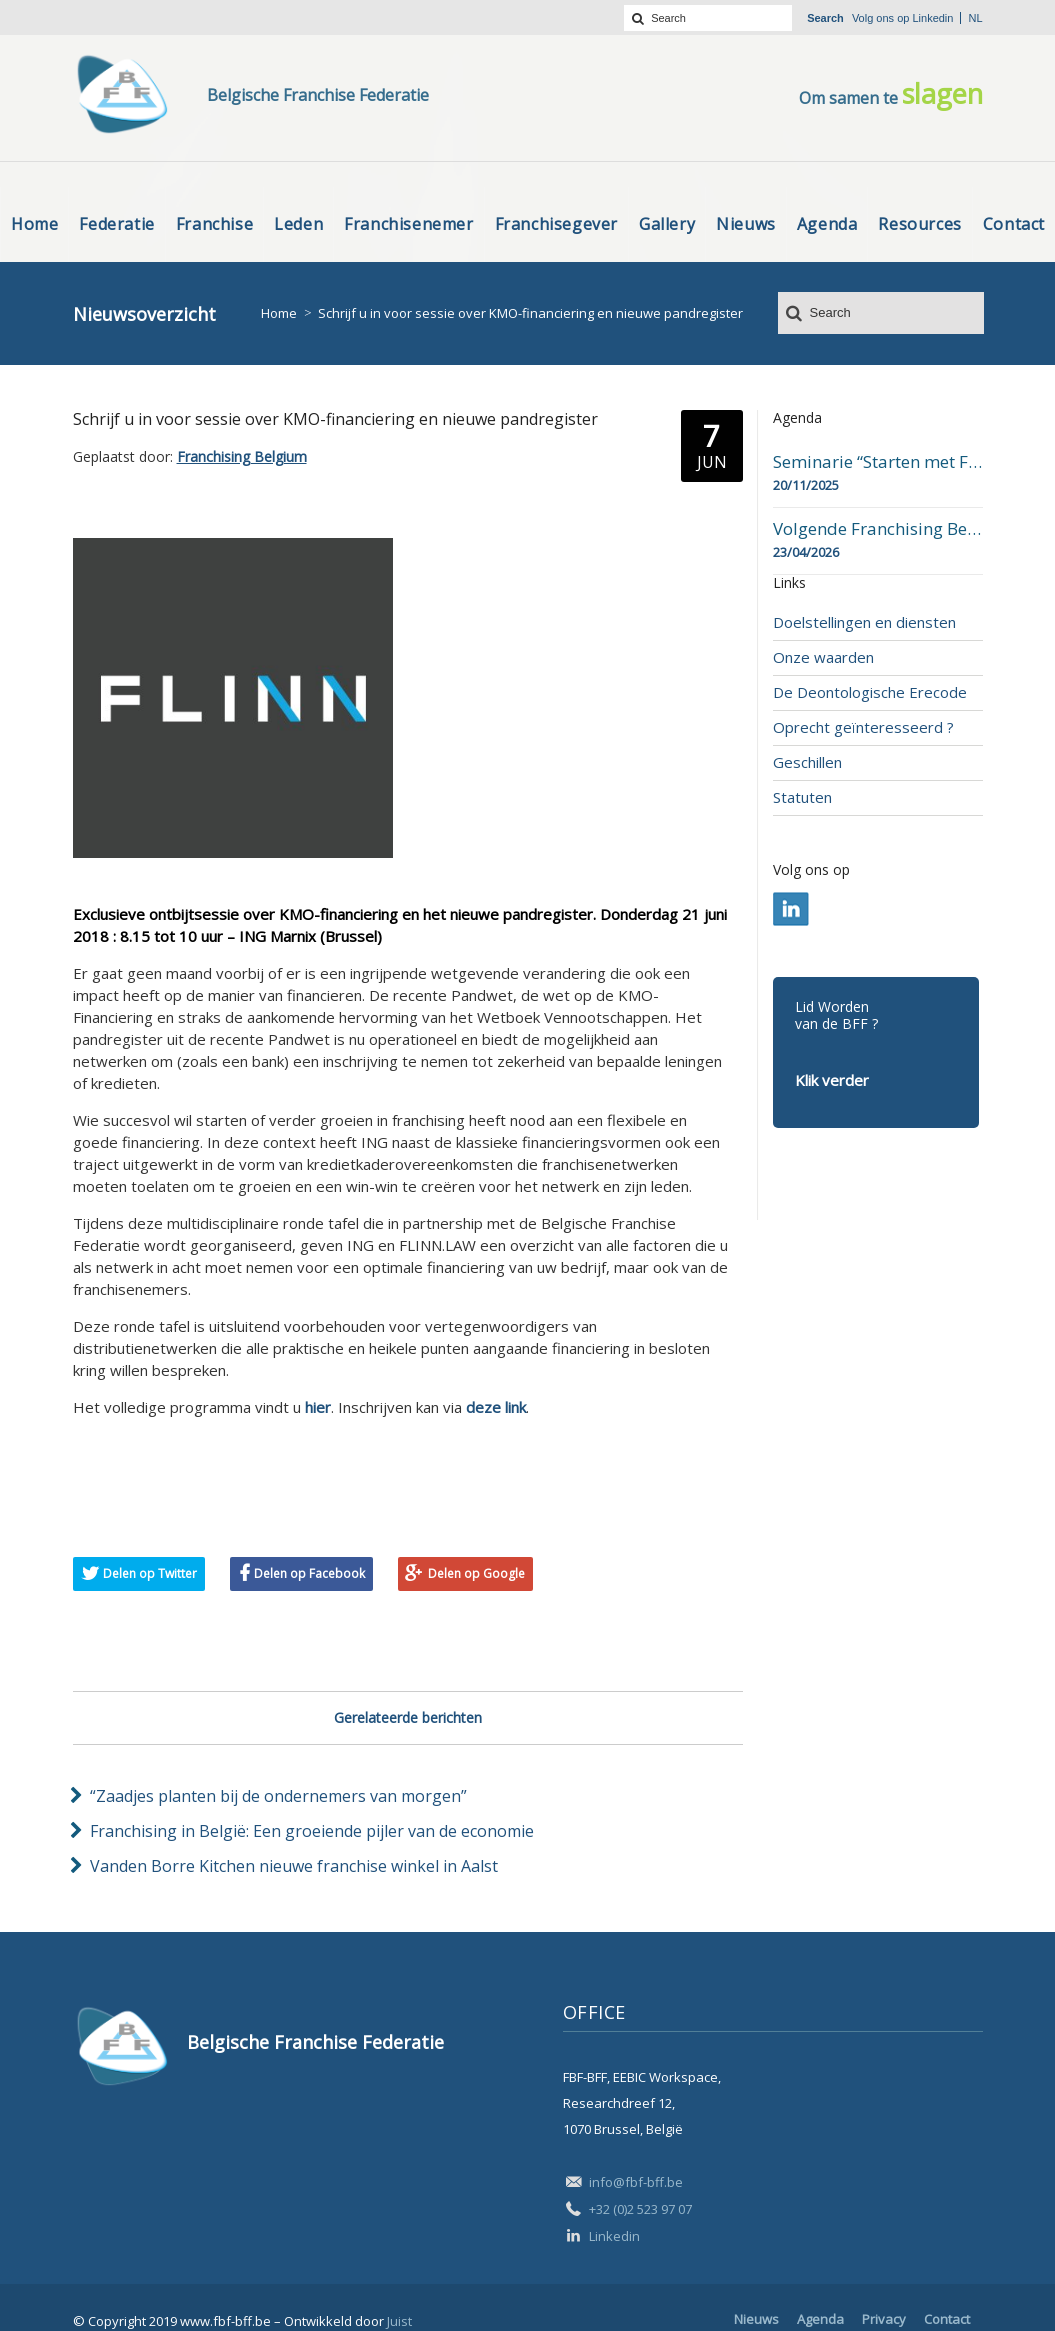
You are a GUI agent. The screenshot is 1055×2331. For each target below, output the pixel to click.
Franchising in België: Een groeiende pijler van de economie (312, 1831)
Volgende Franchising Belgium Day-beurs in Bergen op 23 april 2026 (878, 529)
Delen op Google (476, 1573)
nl (975, 18)
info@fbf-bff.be (636, 2182)
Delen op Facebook (309, 1573)
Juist (399, 2321)
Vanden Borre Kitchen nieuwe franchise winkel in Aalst (294, 1866)
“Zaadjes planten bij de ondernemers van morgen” (278, 1796)
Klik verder (832, 1080)
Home (279, 313)
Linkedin (932, 18)
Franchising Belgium (242, 456)
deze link (496, 1407)
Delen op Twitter (150, 1573)
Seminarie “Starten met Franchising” (878, 462)
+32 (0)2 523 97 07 (640, 2209)
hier (318, 1407)
